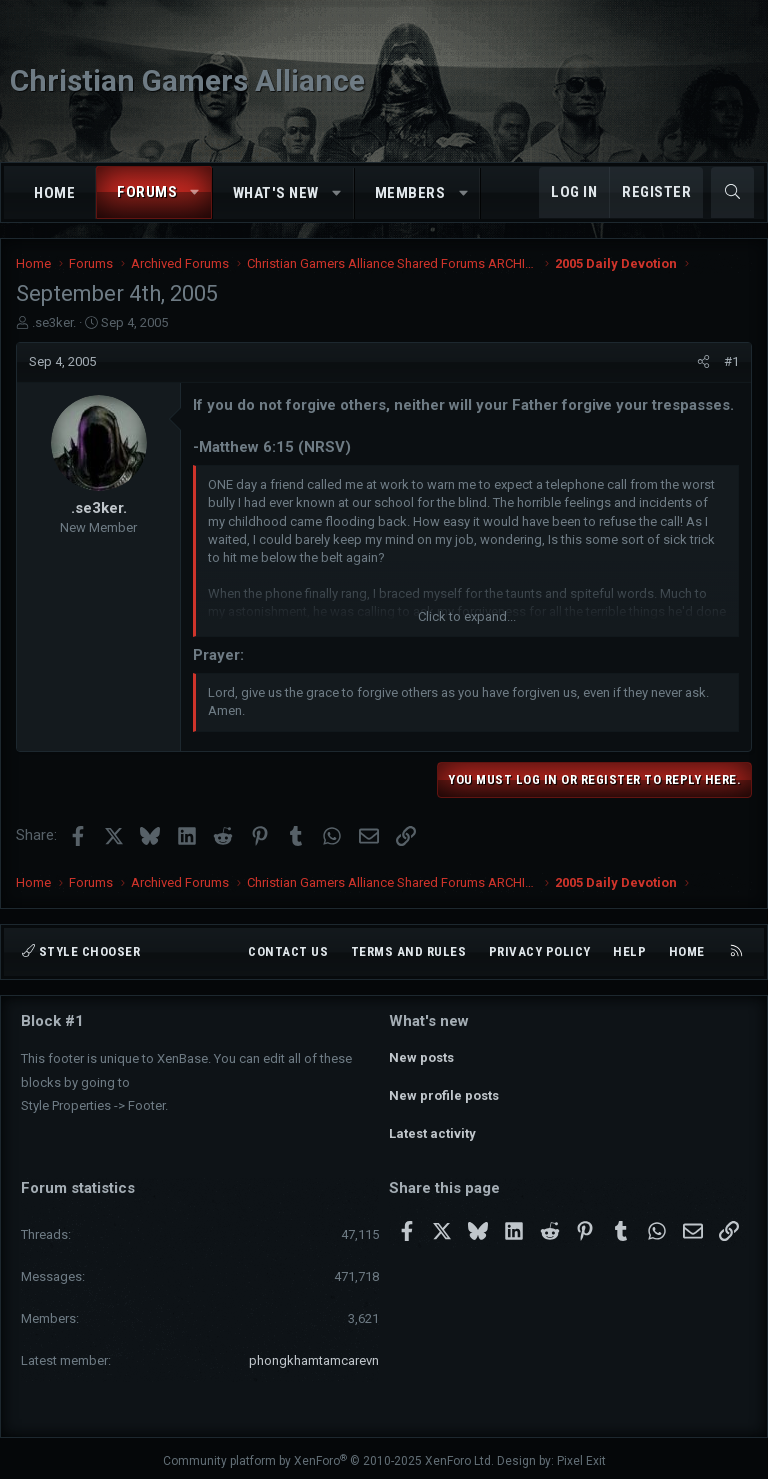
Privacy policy (540, 951)
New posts (421, 1056)
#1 (731, 361)
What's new (276, 193)
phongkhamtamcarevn (314, 1354)
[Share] (703, 362)
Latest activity (432, 1128)
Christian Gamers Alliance (187, 80)
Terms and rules (409, 951)
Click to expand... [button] (467, 616)
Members (410, 193)
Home (54, 193)
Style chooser (81, 951)
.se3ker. (54, 322)
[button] (195, 192)
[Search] (732, 192)
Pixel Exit (581, 1455)
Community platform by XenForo (328, 1455)
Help (629, 951)
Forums (147, 192)
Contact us (288, 951)
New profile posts (444, 1092)
